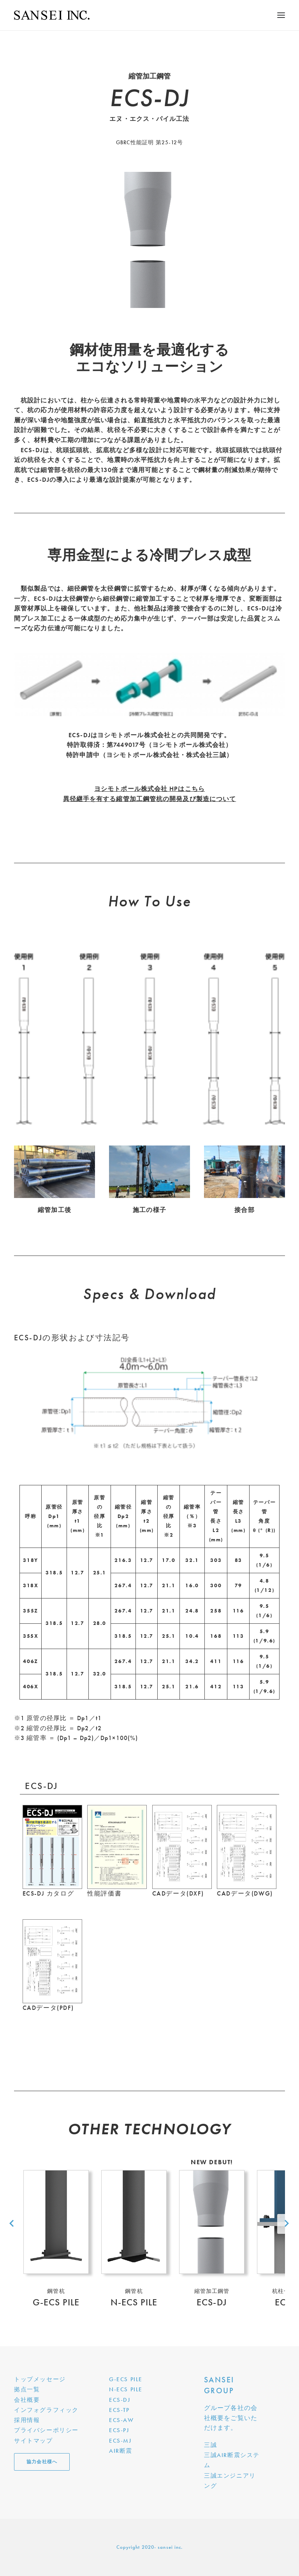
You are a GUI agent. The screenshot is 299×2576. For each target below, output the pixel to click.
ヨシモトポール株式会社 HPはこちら (149, 789)
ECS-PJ (119, 2430)
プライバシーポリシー (46, 2430)
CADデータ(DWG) (245, 1893)
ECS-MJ (120, 2441)
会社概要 (27, 2400)
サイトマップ (33, 2441)
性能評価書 (104, 1893)
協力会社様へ (41, 2461)
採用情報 (27, 2420)
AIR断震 (120, 2451)
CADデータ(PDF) (48, 2008)
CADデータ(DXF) (178, 1893)
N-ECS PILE (125, 2389)
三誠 (210, 2445)
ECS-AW (121, 2420)
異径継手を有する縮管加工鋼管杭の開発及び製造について (149, 799)
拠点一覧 (27, 2389)
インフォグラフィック (46, 2410)
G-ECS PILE (125, 2379)
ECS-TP (119, 2410)
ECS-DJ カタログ (48, 1893)
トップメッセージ (40, 2379)
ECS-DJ (119, 2400)
